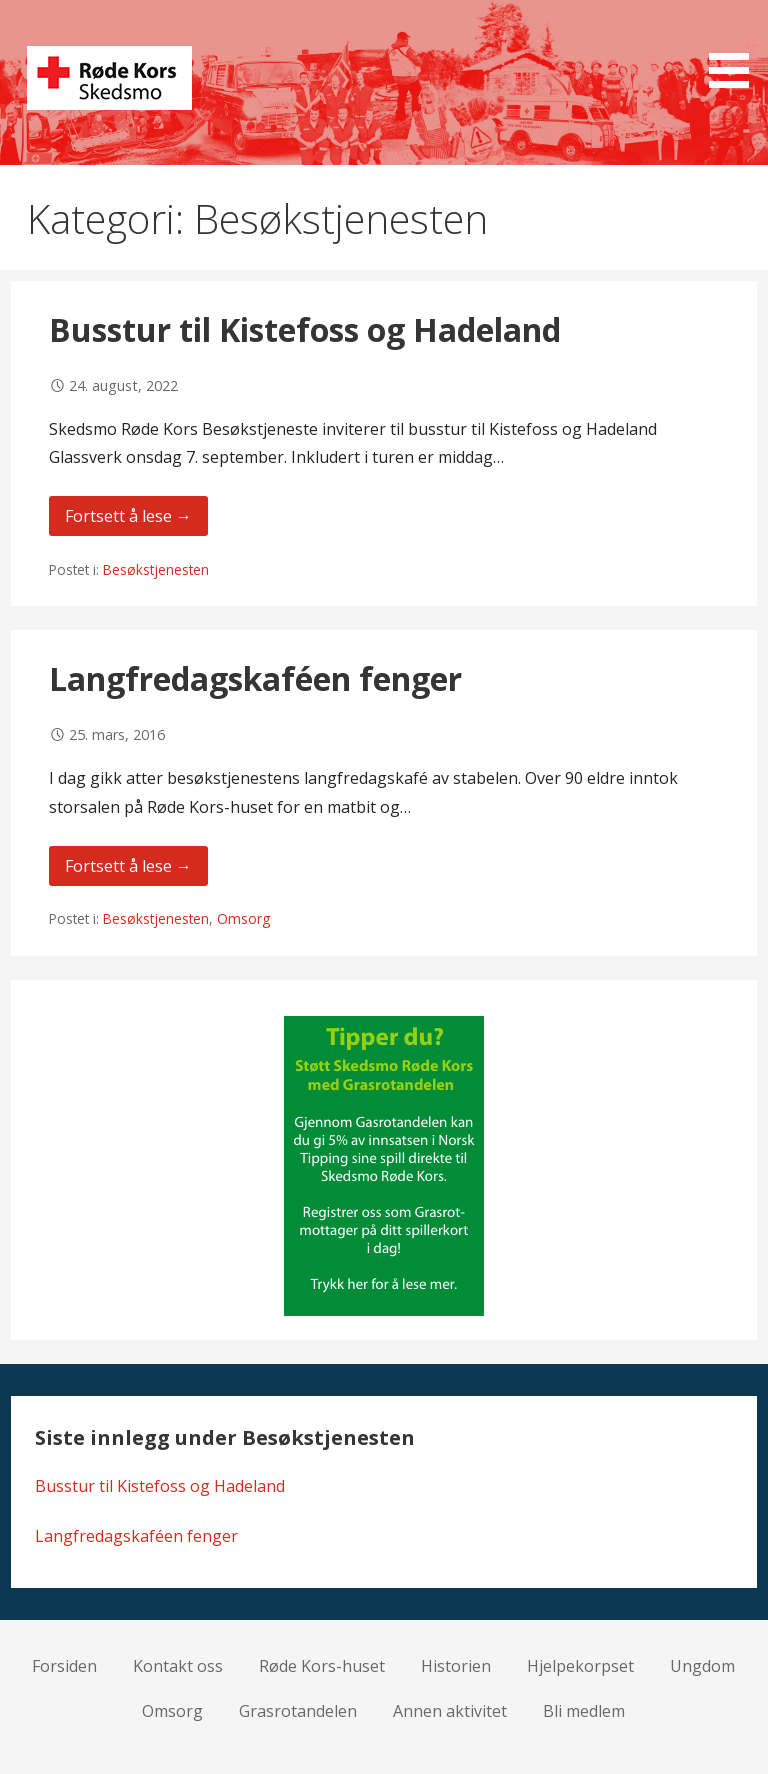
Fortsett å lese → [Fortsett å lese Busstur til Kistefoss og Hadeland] (128, 516)
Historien (456, 1666)
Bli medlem (584, 1711)
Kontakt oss (178, 1666)
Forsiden (64, 1666)
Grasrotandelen (298, 1711)
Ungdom (702, 1666)
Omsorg (243, 918)
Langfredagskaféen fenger (255, 678)
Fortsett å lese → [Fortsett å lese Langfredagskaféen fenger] (128, 866)
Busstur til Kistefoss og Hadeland (305, 329)
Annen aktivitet (450, 1711)
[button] (736, 47)
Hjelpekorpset (580, 1666)
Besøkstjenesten (156, 569)
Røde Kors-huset (322, 1666)
